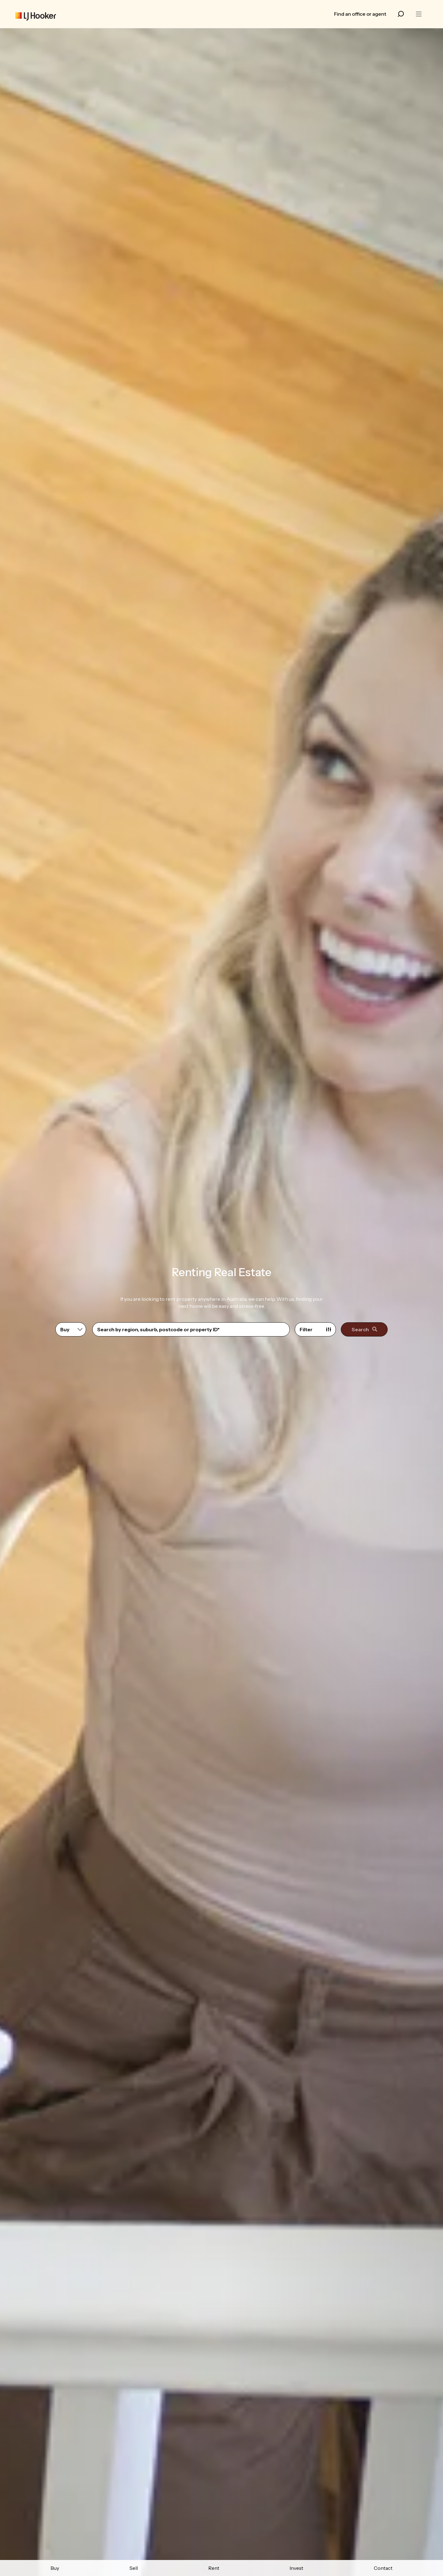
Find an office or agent (360, 14)
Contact (383, 2568)
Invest (296, 2568)
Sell (134, 2568)
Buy (54, 2568)
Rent (213, 2568)
